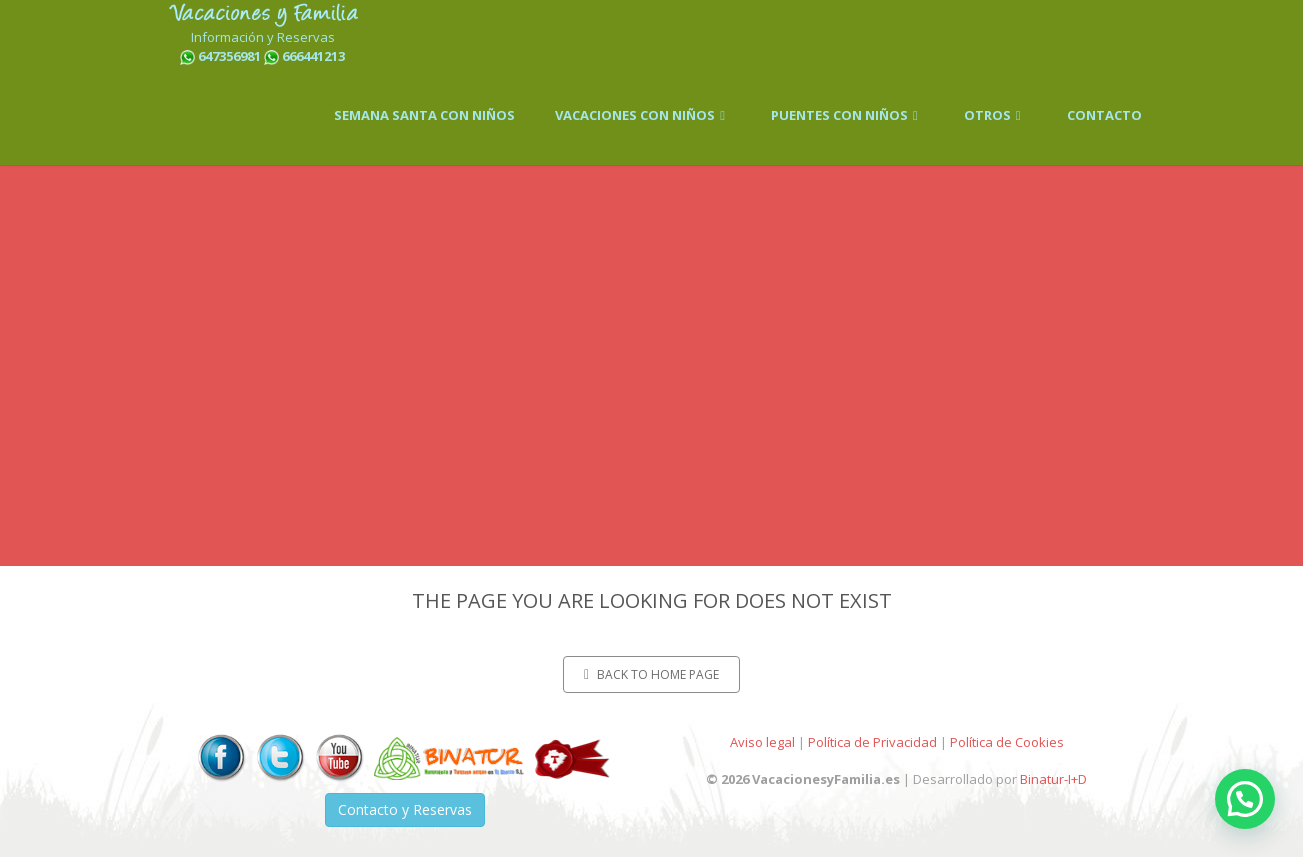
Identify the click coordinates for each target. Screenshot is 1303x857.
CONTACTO (1104, 115)
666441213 (313, 56)
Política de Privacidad (872, 742)
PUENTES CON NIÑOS (847, 115)
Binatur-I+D (1053, 779)
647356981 (229, 56)
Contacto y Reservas (405, 809)
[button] (1245, 799)
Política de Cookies (1007, 742)
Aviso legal (762, 742)
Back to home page (651, 674)
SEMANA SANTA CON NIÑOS (424, 115)
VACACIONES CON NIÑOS (643, 115)
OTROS (995, 115)
